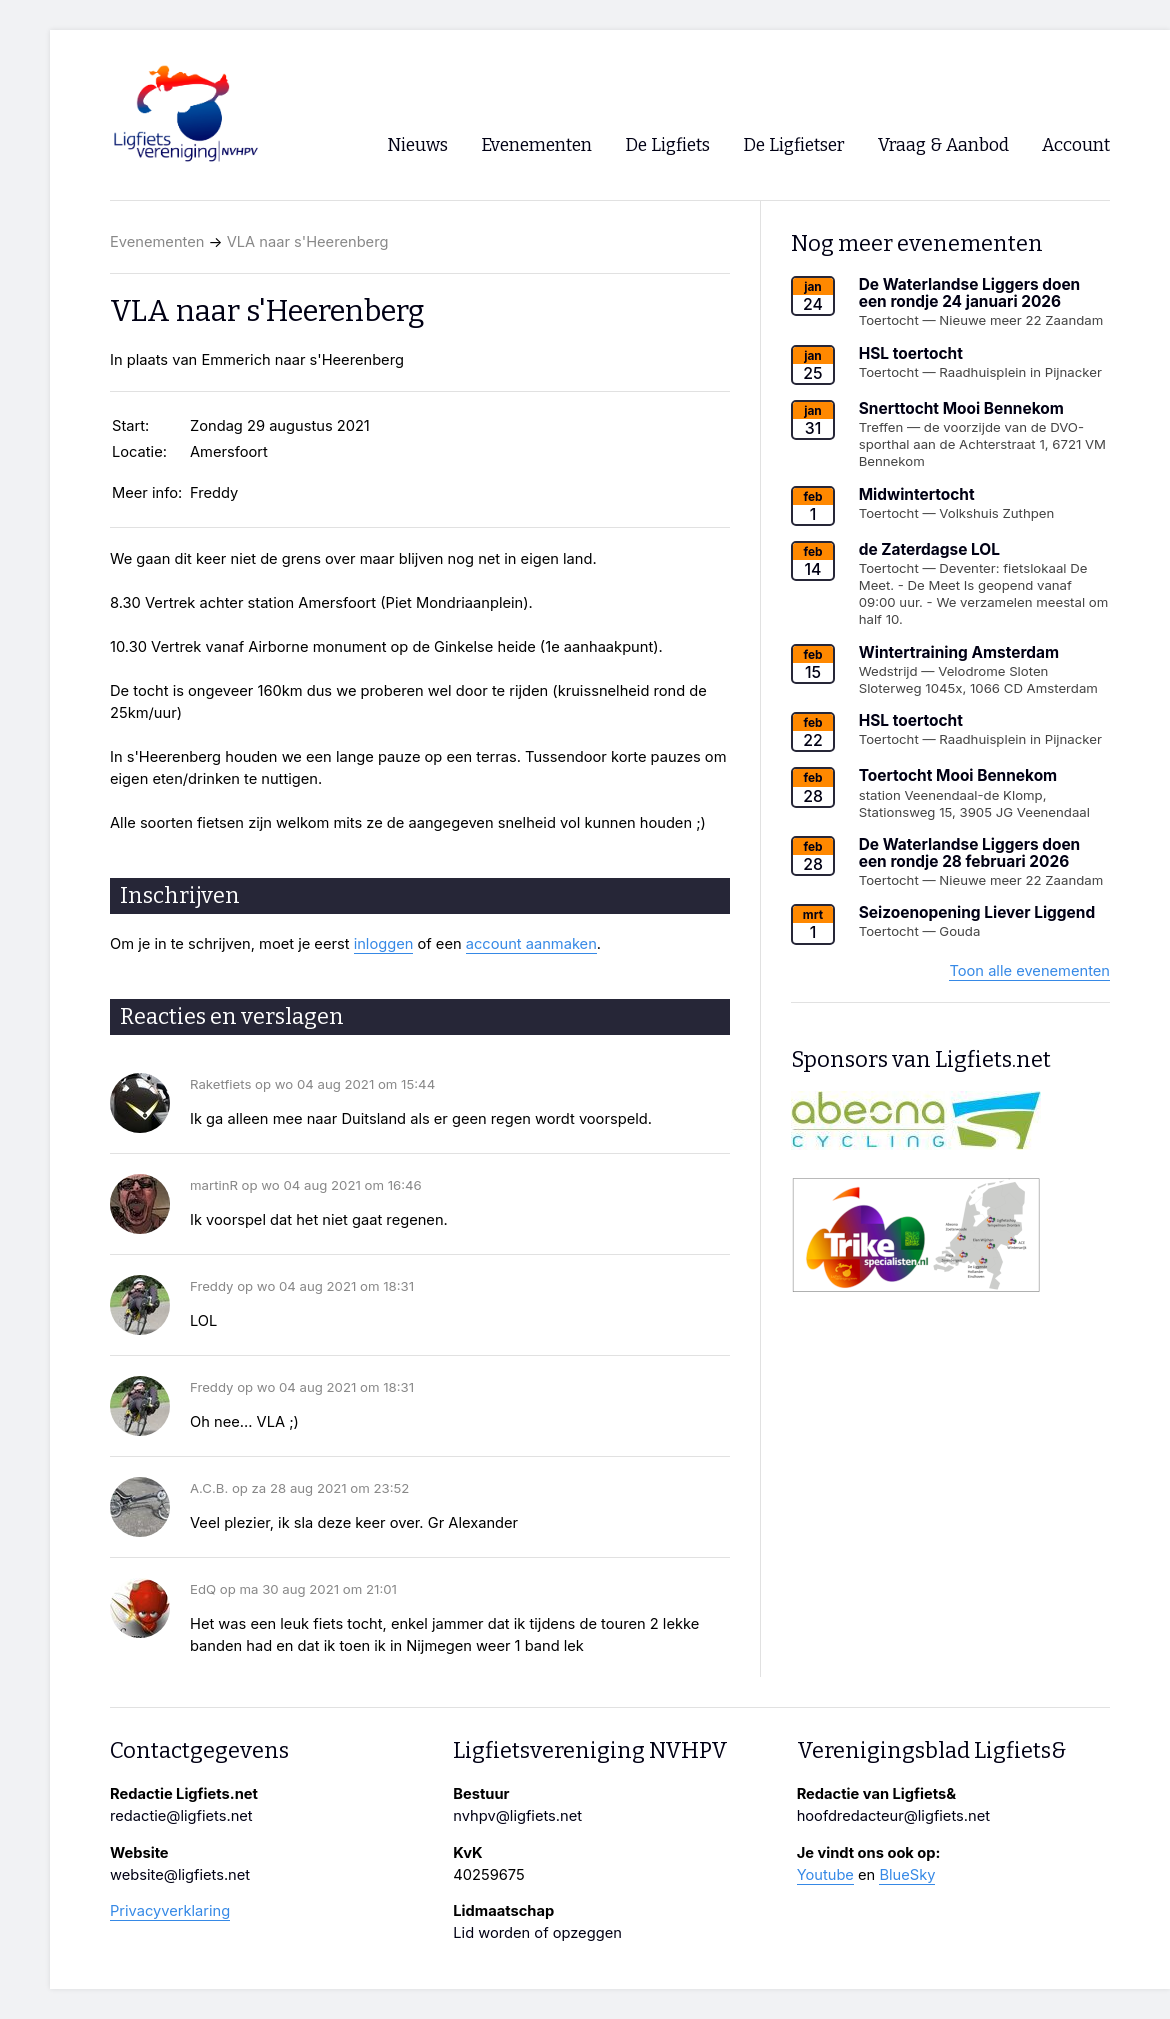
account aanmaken (531, 944)
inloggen (384, 944)
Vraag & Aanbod (943, 145)
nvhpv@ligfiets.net (517, 1816)
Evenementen (157, 242)
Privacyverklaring (170, 1911)
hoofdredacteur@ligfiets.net (893, 1816)
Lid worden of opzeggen (537, 1933)
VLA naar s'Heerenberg (308, 242)
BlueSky (907, 1875)
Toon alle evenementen (1029, 971)
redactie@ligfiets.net (181, 1816)
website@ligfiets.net (180, 1875)
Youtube (825, 1875)
